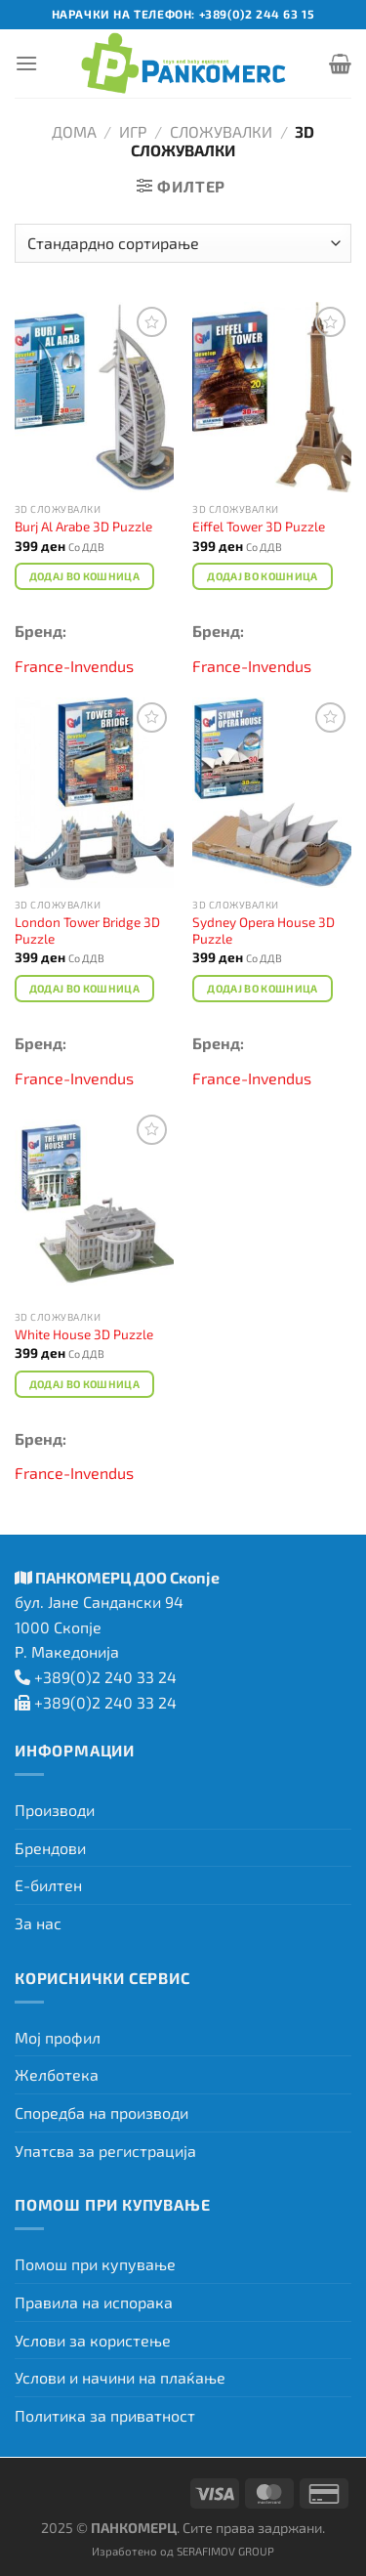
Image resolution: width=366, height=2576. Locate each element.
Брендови (50, 1847)
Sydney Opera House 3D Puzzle (263, 930)
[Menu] (26, 63)
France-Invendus (74, 665)
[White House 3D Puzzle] (94, 1205)
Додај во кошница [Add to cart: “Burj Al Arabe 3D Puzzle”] (84, 576)
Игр (132, 131)
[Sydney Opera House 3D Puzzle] (271, 792)
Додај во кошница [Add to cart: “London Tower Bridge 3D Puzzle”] (84, 988)
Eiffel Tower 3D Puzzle (258, 526)
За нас (38, 1923)
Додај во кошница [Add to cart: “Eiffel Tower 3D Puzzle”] (262, 576)
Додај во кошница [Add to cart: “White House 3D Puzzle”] (84, 1383)
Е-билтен (48, 1885)
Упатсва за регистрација (105, 2150)
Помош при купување (95, 2264)
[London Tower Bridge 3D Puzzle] (94, 792)
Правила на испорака (94, 2302)
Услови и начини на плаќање (120, 2377)
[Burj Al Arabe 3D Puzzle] (94, 397)
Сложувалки (221, 131)
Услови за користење (93, 2340)
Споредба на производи (101, 2112)
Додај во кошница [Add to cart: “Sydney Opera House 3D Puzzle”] (262, 988)
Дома (74, 131)
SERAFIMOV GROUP (225, 2550)
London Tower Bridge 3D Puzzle (87, 930)
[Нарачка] (183, 243)
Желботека (57, 2074)
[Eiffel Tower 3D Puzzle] (271, 397)
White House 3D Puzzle (84, 1334)
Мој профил (58, 2037)
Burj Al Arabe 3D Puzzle (83, 526)
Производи (55, 1809)
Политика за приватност (105, 2415)
